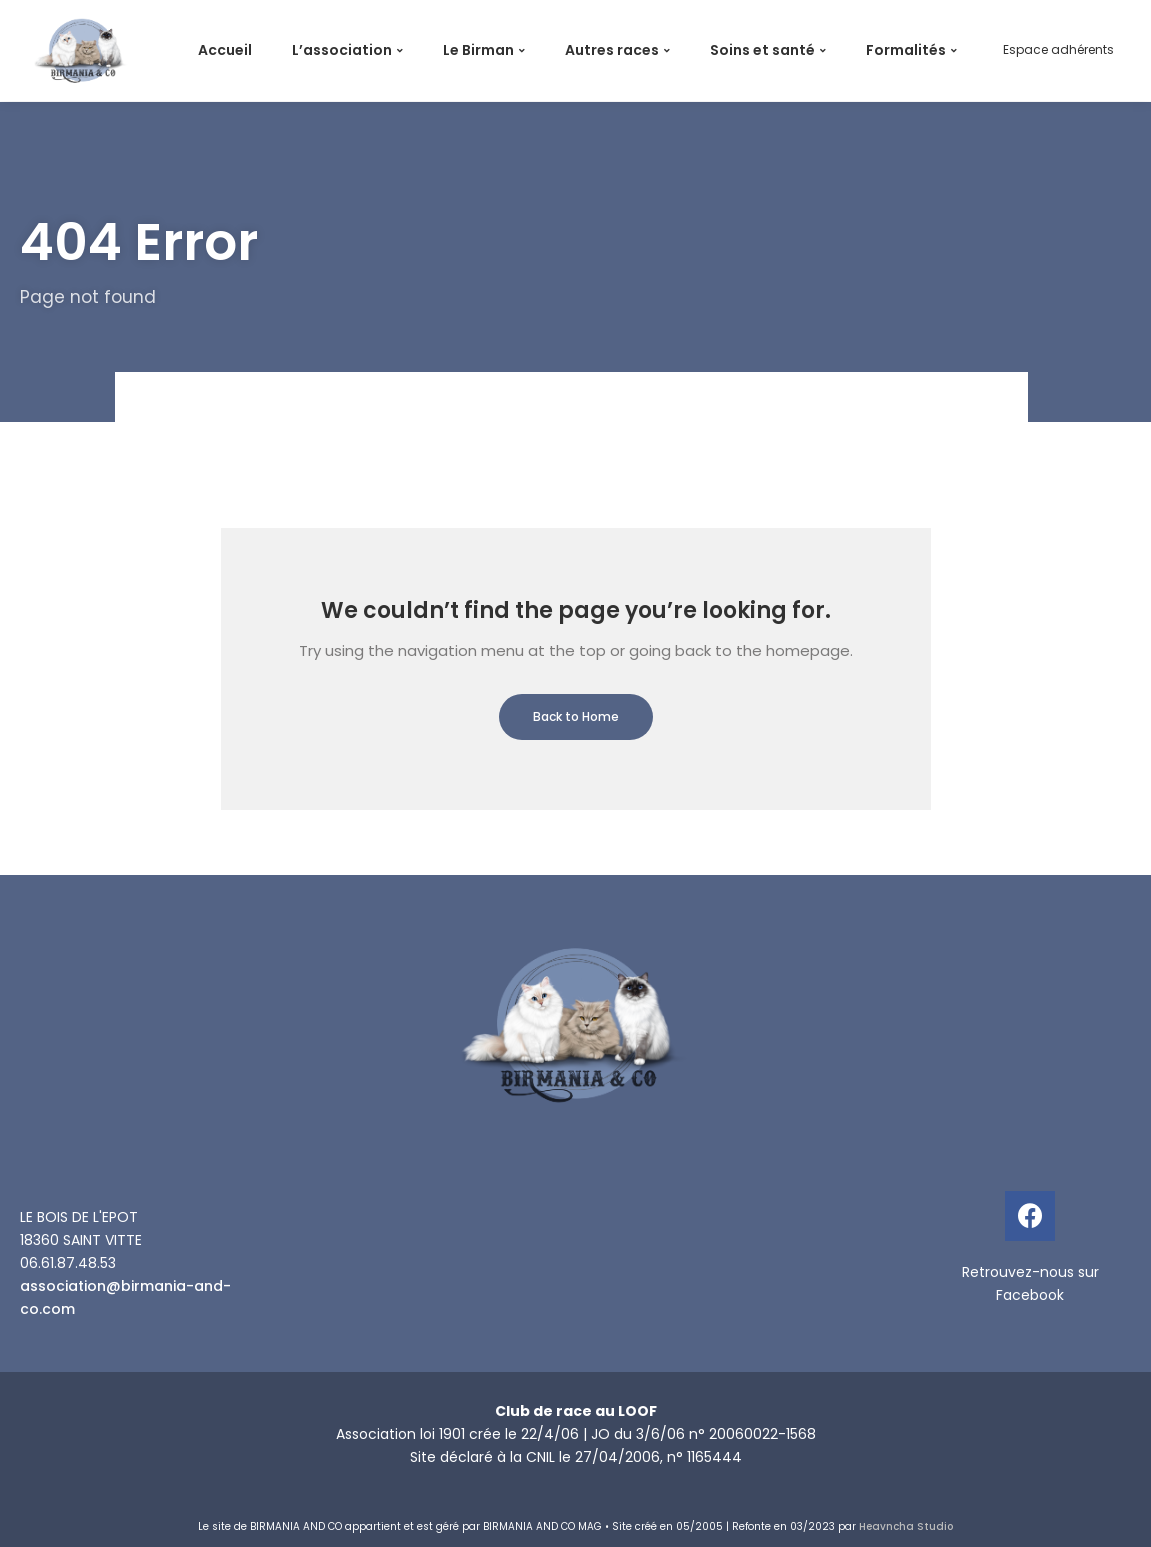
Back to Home (576, 716)
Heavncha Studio (906, 1526)
